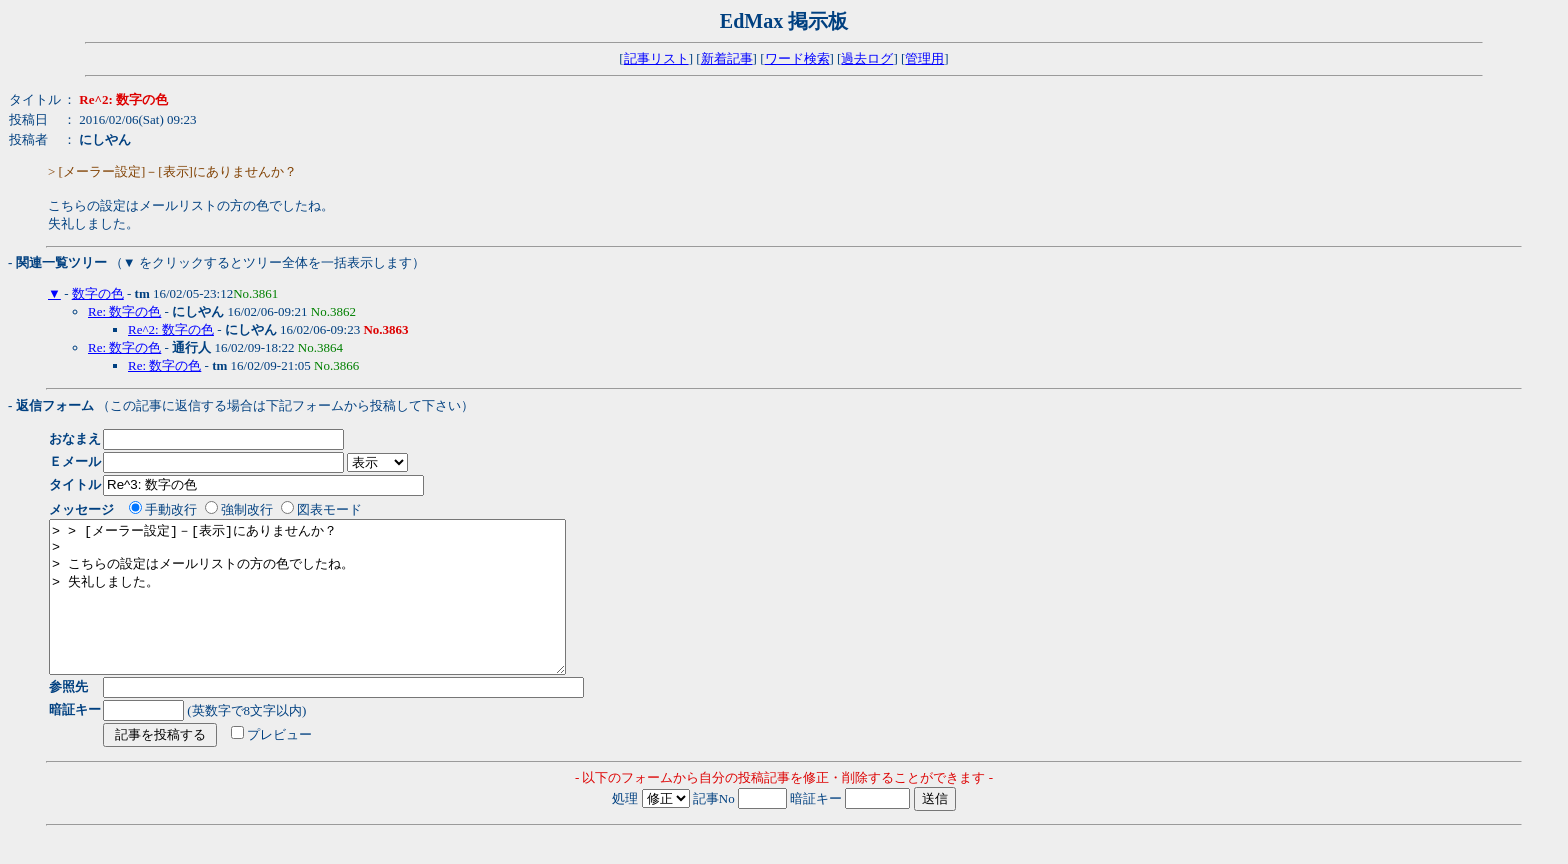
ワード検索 (797, 58)
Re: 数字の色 (124, 311)
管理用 (924, 58)
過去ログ (867, 58)
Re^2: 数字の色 (171, 329)
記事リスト (656, 58)
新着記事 (727, 58)
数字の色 (98, 293)
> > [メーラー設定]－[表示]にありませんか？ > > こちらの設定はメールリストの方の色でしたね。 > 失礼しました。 (338, 612)
